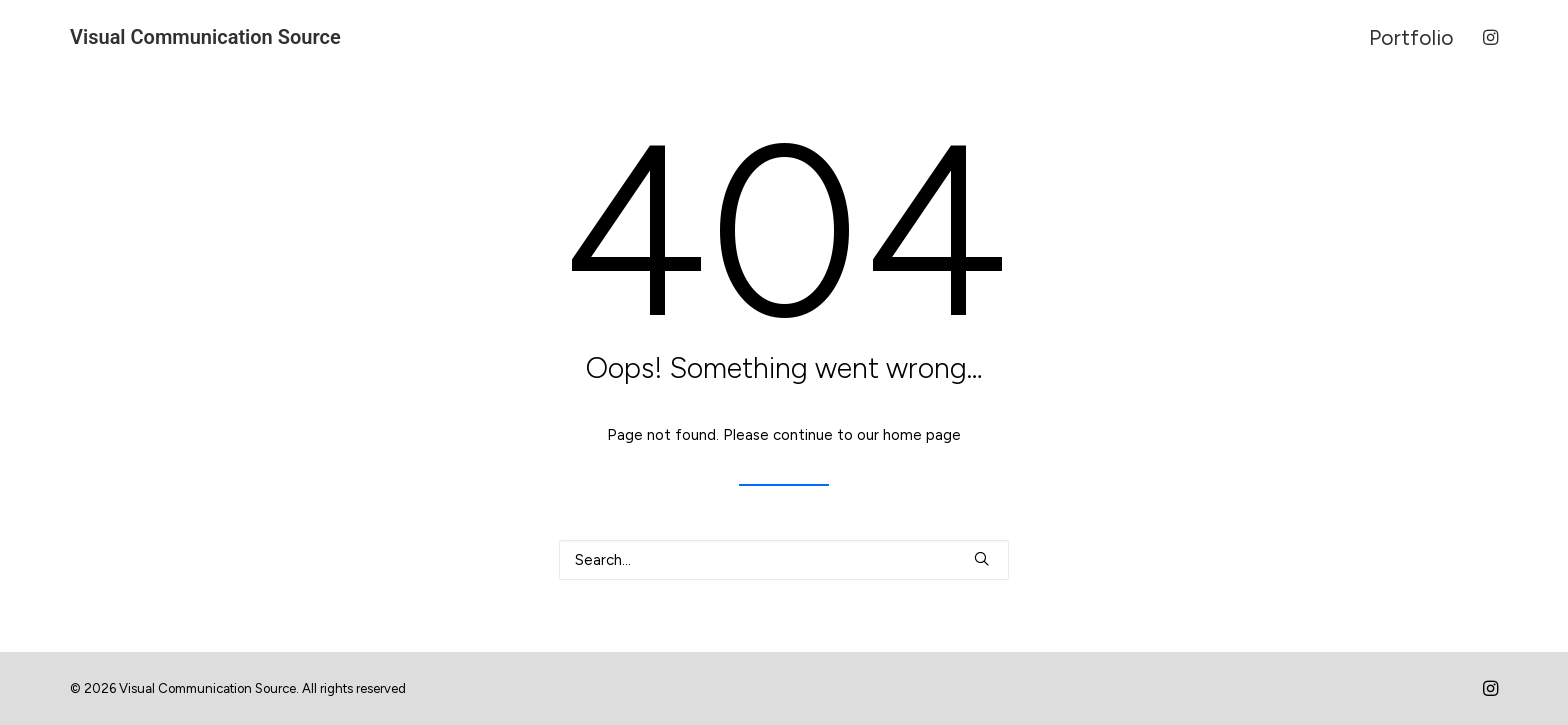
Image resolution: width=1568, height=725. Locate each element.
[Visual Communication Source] (205, 37)
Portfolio (1411, 37)
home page (922, 435)
